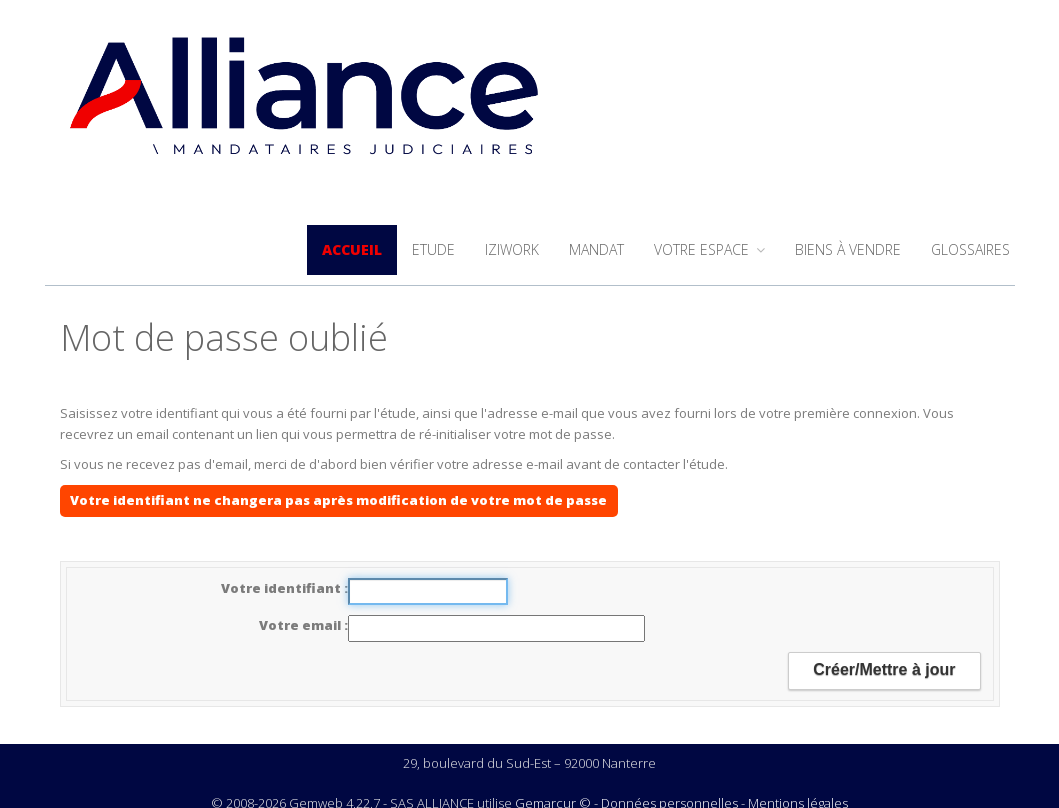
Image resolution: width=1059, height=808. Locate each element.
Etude (433, 249)
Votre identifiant (282, 588)
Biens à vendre (848, 249)
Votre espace (709, 249)
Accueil (352, 249)
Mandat (596, 249)
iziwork (512, 249)
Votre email (301, 625)
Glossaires (970, 249)
